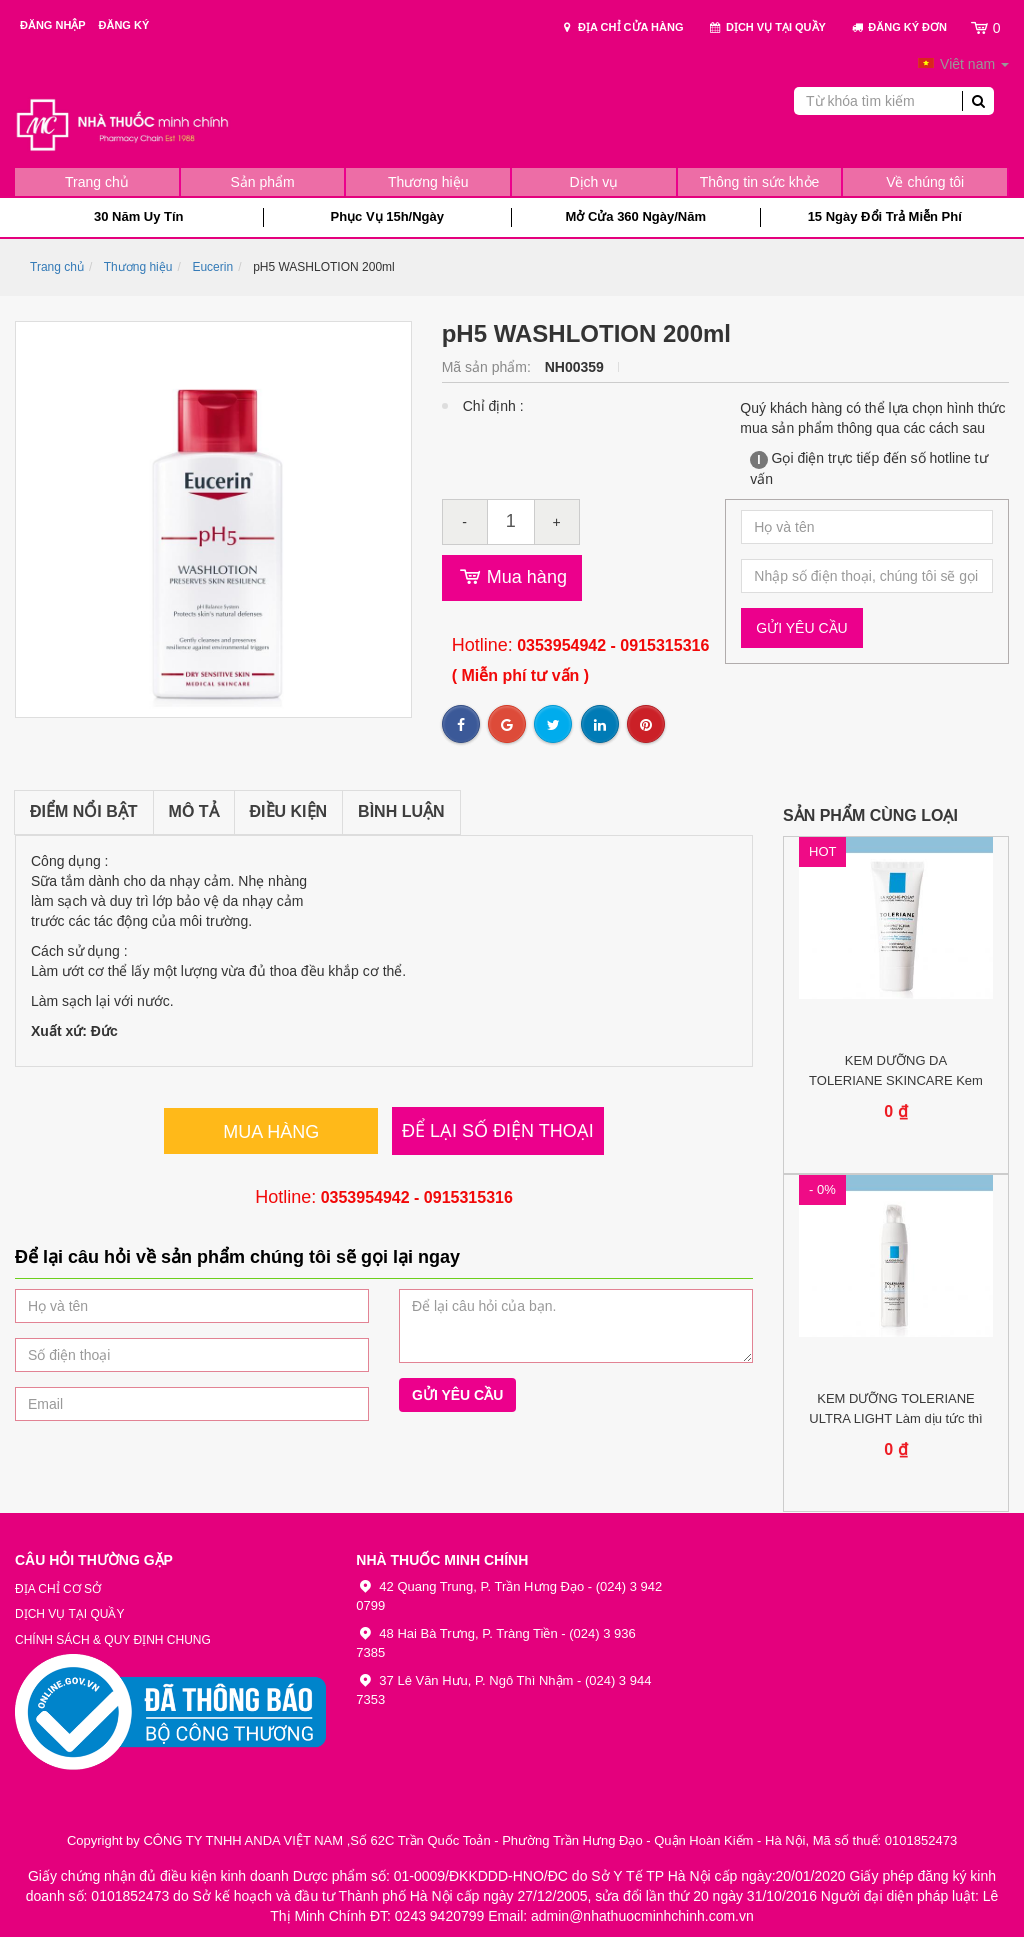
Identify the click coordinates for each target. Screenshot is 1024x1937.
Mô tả (194, 811)
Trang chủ (97, 182)
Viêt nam (963, 64)
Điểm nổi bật (84, 811)
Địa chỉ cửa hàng (622, 28)
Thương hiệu (428, 182)
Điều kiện (289, 811)
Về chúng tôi (925, 182)
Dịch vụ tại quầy (767, 28)
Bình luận (401, 811)
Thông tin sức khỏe (760, 182)
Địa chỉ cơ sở (58, 1589)
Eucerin (212, 267)
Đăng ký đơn (898, 28)
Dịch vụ (593, 182)
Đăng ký (124, 25)
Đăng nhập (54, 25)
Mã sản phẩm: (488, 367)
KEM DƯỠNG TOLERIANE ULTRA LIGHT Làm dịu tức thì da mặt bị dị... (895, 1418)
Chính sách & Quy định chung (113, 1640)
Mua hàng (512, 578)
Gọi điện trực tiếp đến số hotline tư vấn (868, 468)
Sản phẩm (262, 182)
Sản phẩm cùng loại (870, 815)
